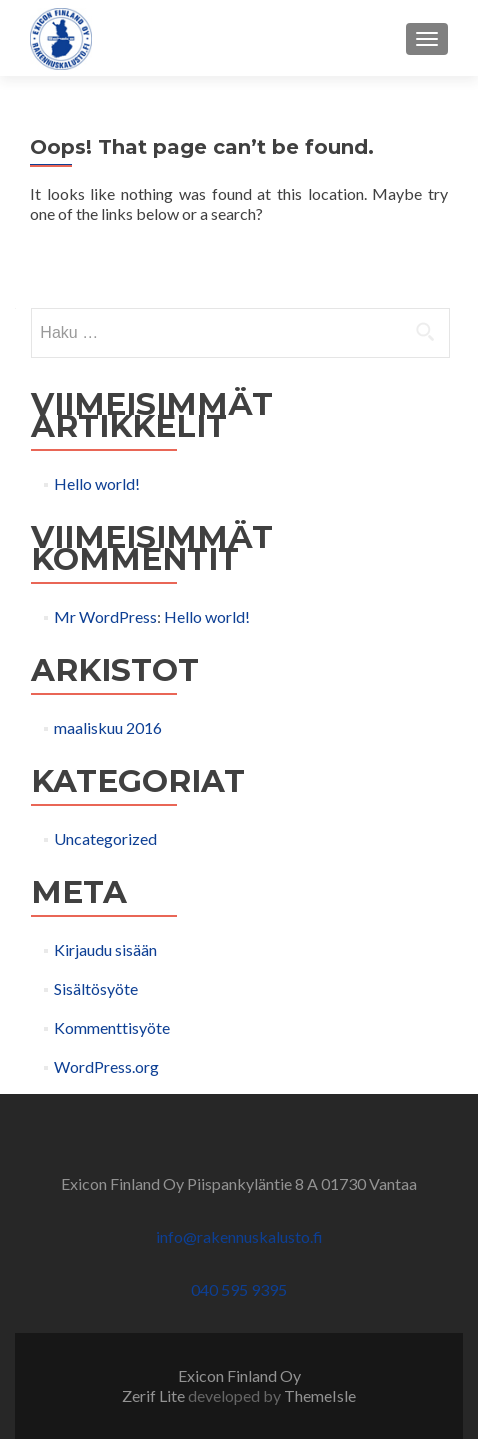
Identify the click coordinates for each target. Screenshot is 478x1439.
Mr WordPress (105, 616)
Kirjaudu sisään (105, 949)
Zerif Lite (155, 1395)
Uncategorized (105, 838)
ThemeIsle (320, 1395)
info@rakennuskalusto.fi (239, 1236)
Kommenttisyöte (112, 1027)
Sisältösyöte (96, 988)
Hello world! (97, 483)
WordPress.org (106, 1066)
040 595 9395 (239, 1289)
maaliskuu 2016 (108, 727)
